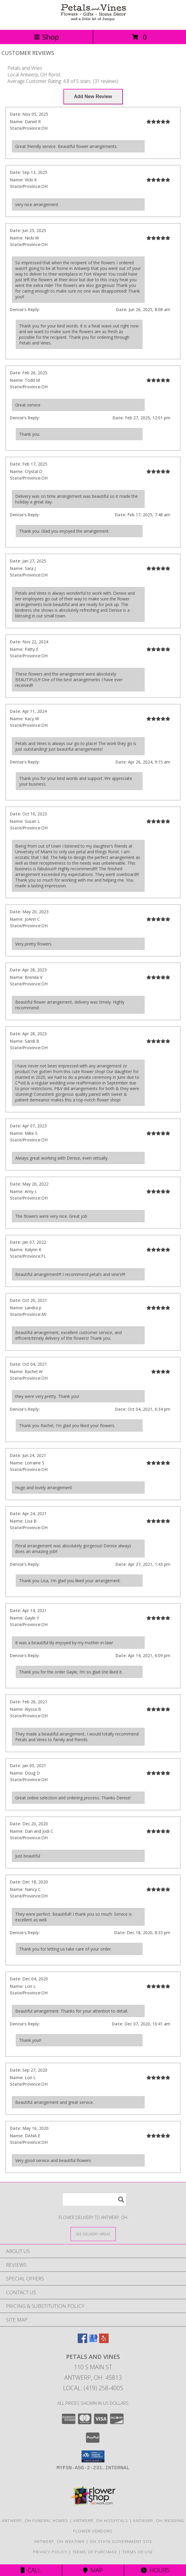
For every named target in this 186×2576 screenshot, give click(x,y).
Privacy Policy (50, 2552)
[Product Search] (94, 2199)
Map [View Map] (93, 2570)
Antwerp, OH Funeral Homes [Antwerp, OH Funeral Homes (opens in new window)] (35, 2520)
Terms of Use (137, 2552)
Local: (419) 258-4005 (93, 2388)
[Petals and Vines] (93, 21)
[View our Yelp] (104, 2341)
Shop (46, 37)
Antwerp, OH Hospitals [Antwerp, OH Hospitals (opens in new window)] (100, 2520)
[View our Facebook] (82, 2341)
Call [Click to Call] (31, 2570)
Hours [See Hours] (155, 2570)
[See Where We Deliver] (93, 2234)
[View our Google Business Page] (93, 2341)
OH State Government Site (121, 2541)
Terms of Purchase (94, 2552)
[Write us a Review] (93, 96)
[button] (93, 2456)
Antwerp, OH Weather (59, 2541)
